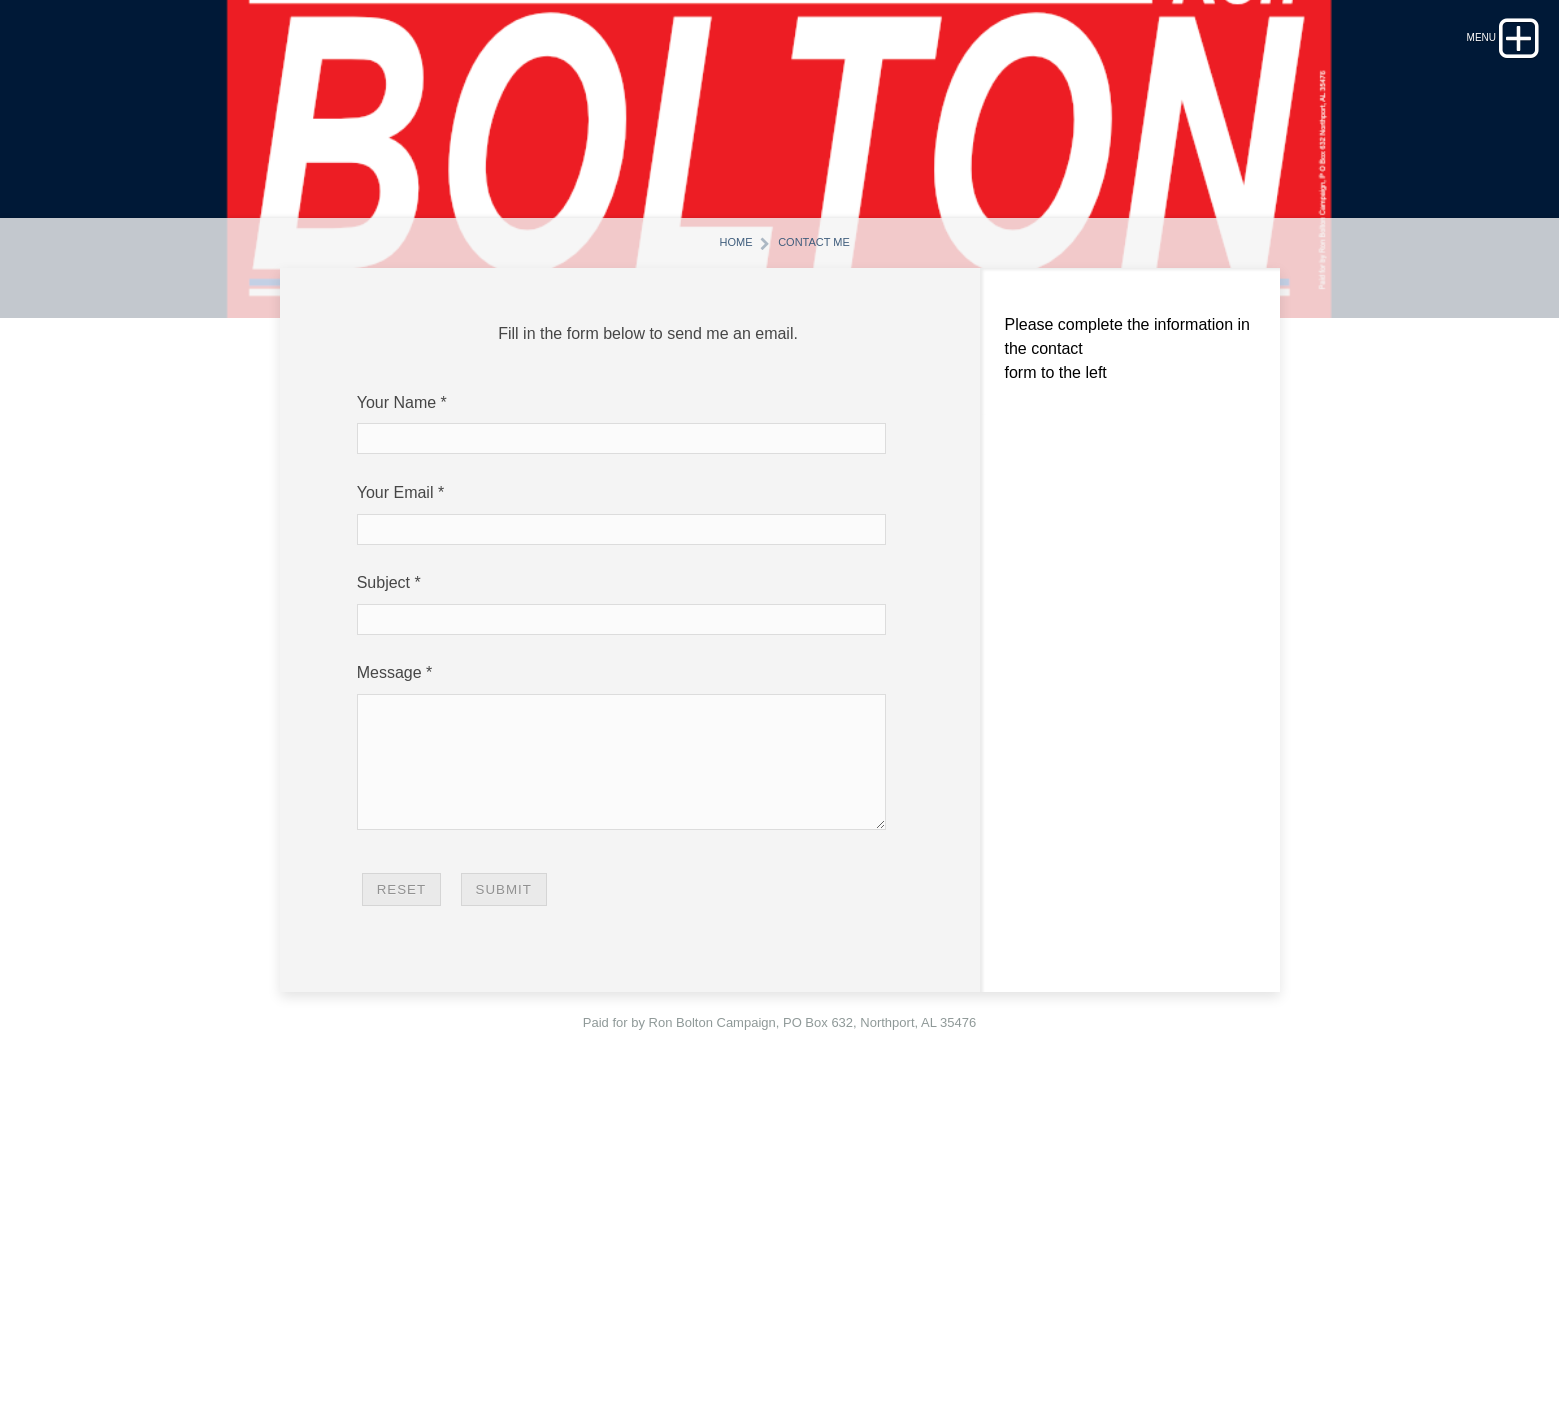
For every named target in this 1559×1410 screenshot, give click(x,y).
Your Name (396, 684)
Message (389, 955)
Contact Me (823, 522)
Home (716, 522)
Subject (383, 865)
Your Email (395, 774)
